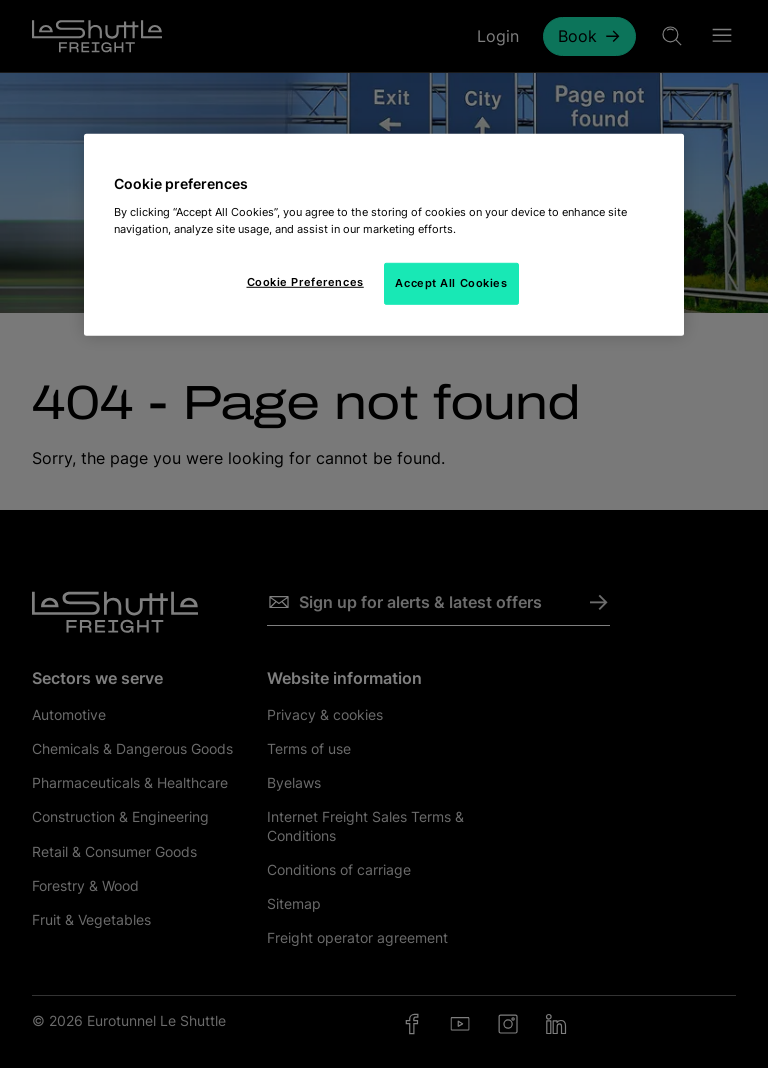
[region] (384, 235)
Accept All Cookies (451, 283)
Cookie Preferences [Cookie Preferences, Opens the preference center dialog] (305, 282)
